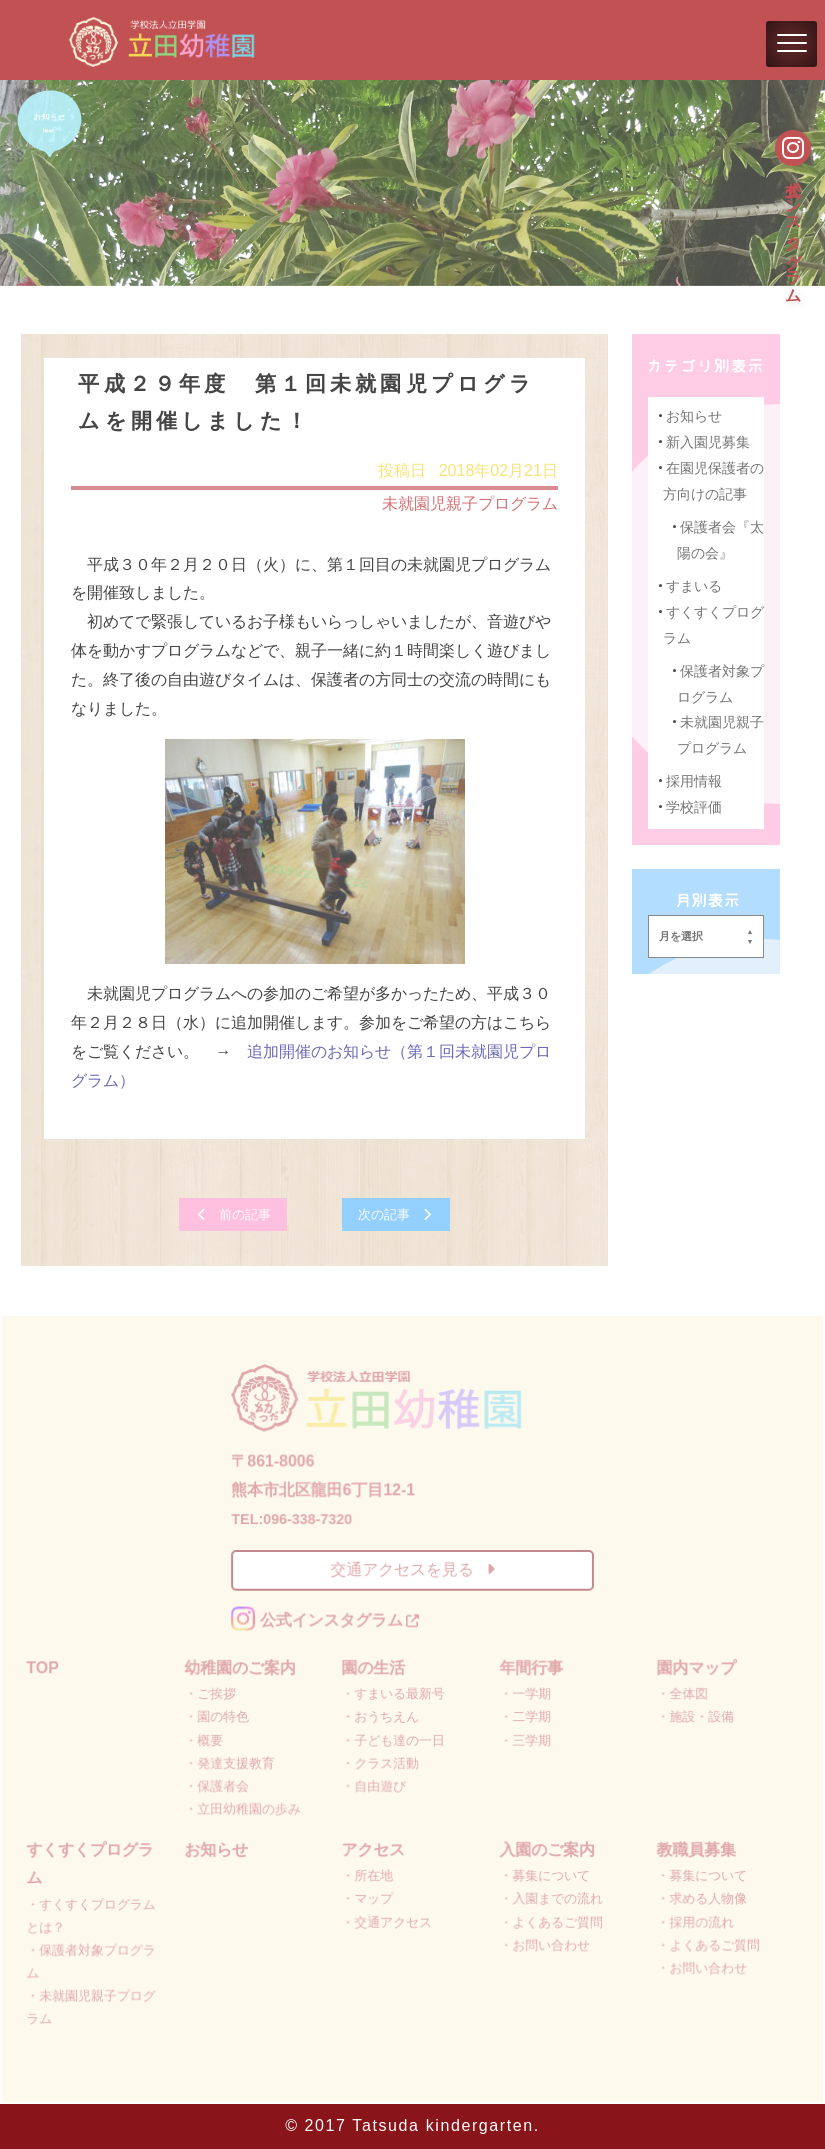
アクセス (373, 1847)
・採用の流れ (693, 1919)
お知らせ (693, 417)
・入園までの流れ (550, 1897)
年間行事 (530, 1667)
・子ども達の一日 (393, 1739)
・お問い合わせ (544, 1942)
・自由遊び (374, 1784)
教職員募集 (694, 1847)
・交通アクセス (387, 1919)
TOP (45, 1667)
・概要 (205, 1739)
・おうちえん (380, 1716)
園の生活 (373, 1667)
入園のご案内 (546, 1847)
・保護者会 (218, 1784)
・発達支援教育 (231, 1762)
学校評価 (693, 807)
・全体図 (680, 1693)
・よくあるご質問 (550, 1919)
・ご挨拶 (211, 1693)
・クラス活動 (380, 1762)
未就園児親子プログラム (469, 504)
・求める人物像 (700, 1897)
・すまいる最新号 (393, 1693)
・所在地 (367, 1874)
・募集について (544, 1874)
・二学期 (524, 1716)
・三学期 (524, 1739)
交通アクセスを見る (412, 1570)
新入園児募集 (707, 443)
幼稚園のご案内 (241, 1667)
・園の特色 (218, 1716)
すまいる (693, 587)
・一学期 (524, 1693)
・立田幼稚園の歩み (243, 1807)
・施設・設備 (693, 1716)
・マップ (367, 1897)
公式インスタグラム (793, 231)
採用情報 (693, 782)
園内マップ (694, 1667)
